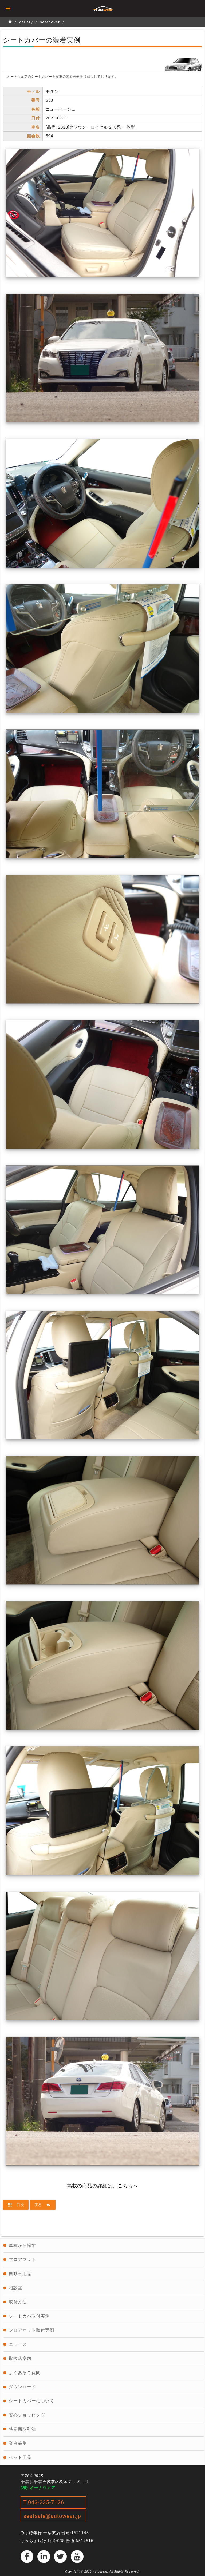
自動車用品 (20, 2273)
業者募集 (18, 2443)
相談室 (15, 2287)
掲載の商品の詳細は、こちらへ (102, 2185)
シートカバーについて (31, 2400)
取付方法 (18, 2301)
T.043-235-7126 (43, 2502)
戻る (42, 2205)
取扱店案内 (20, 2358)
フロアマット (22, 2259)
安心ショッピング (27, 2415)
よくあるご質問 (25, 2372)
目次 (15, 2205)
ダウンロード (22, 2386)
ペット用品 (20, 2457)
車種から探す (22, 2245)
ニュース (18, 2344)
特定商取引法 (22, 2429)
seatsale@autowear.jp (52, 2516)
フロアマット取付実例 (31, 2330)
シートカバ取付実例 (29, 2316)
